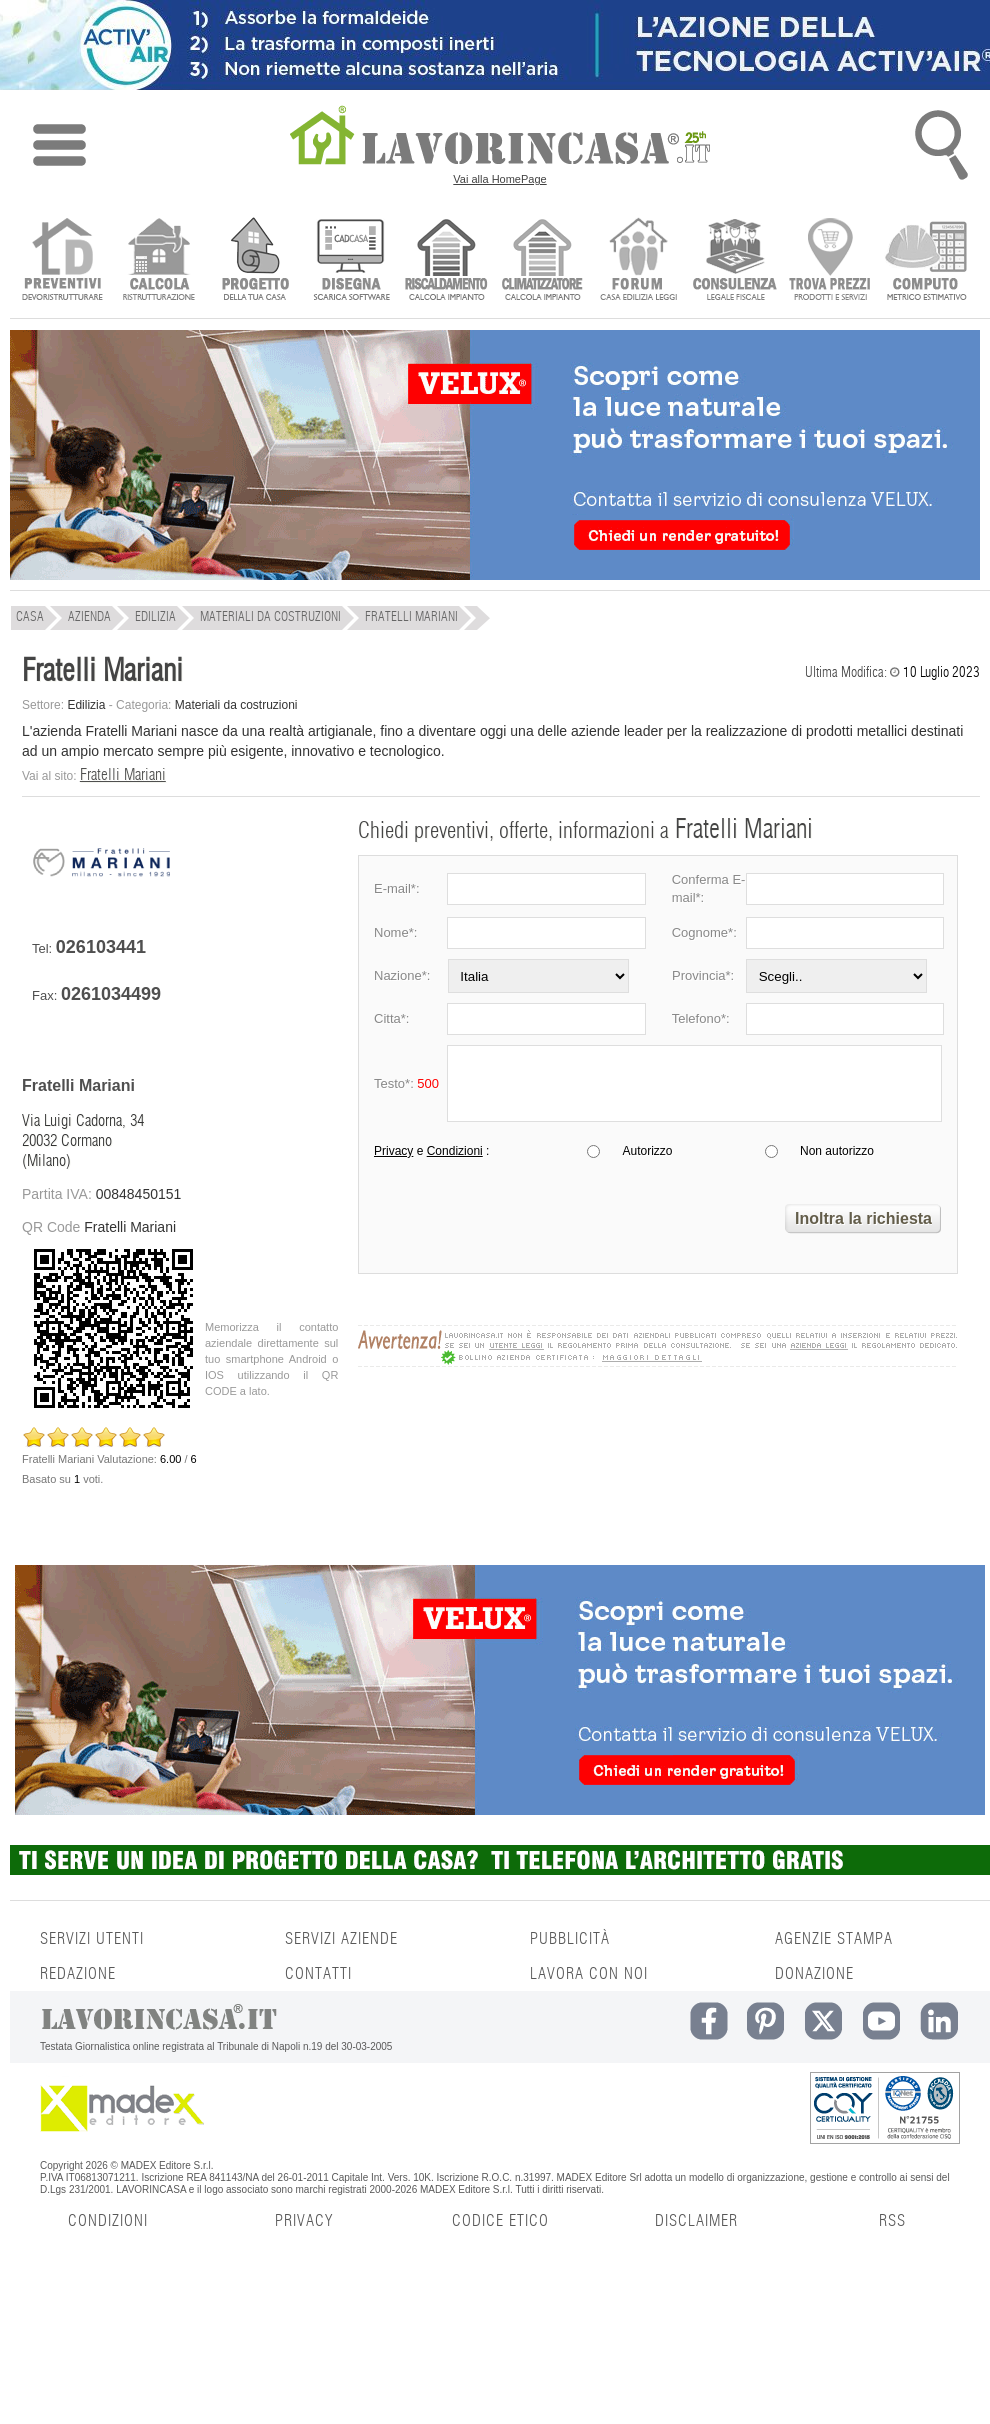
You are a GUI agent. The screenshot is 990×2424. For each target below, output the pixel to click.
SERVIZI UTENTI (92, 1939)
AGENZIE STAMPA (834, 1939)
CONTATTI (318, 1974)
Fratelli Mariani (123, 775)
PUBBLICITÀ (570, 1939)
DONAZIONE (814, 1974)
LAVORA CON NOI (589, 1974)
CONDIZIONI (108, 2221)
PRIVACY (304, 2221)
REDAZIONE (78, 1974)
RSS (892, 2221)
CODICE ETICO (500, 2221)
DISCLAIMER (696, 2221)
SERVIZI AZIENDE (341, 1939)
